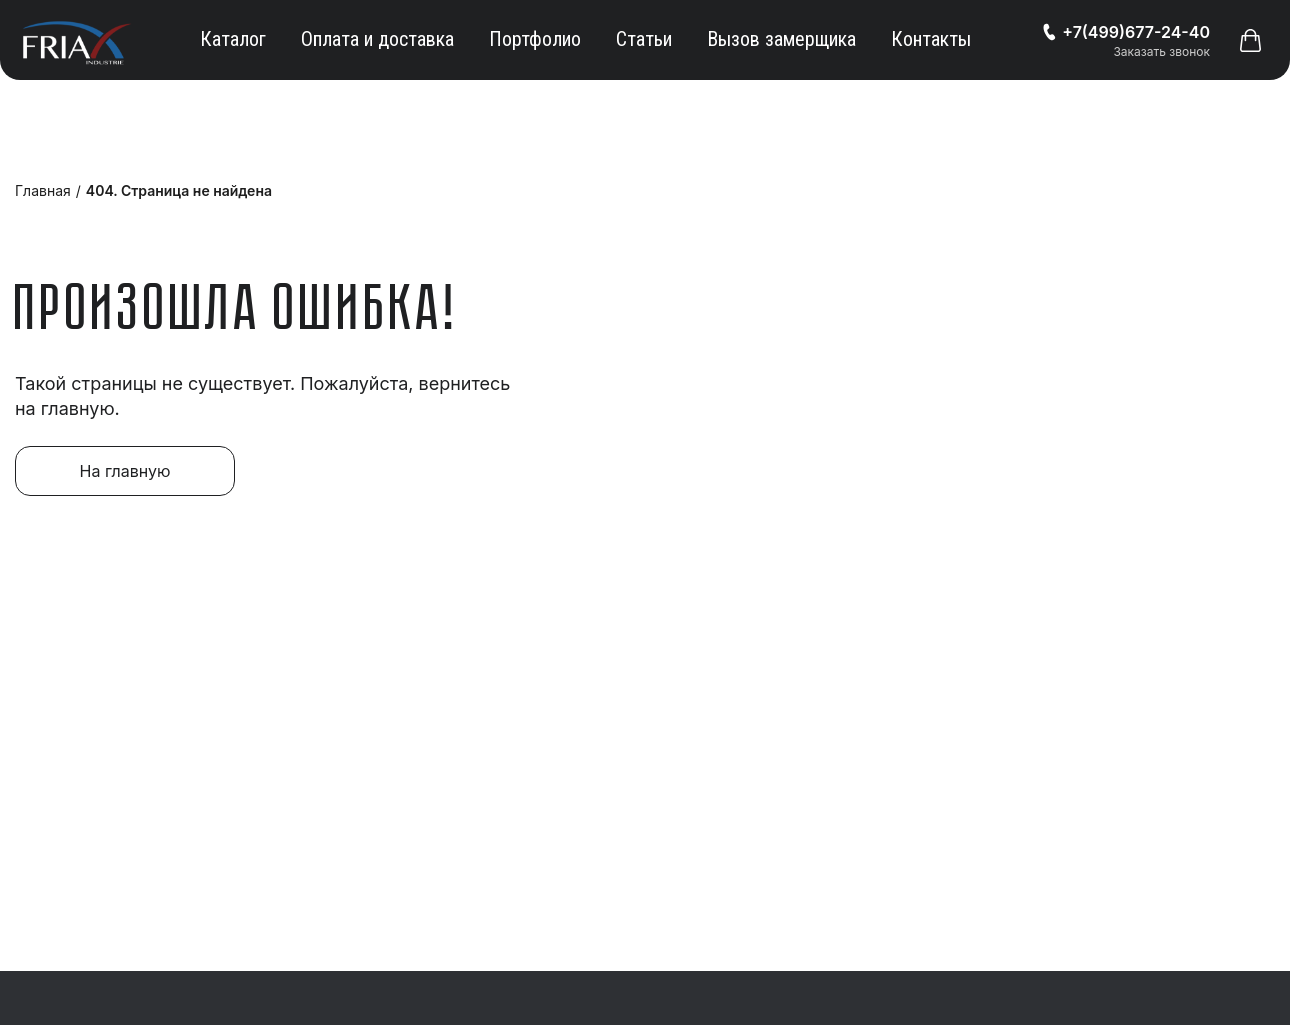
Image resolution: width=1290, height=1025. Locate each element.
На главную (125, 471)
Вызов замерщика (781, 39)
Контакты (931, 39)
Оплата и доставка (377, 39)
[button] (1250, 40)
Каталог (233, 39)
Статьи (644, 39)
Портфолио (535, 39)
